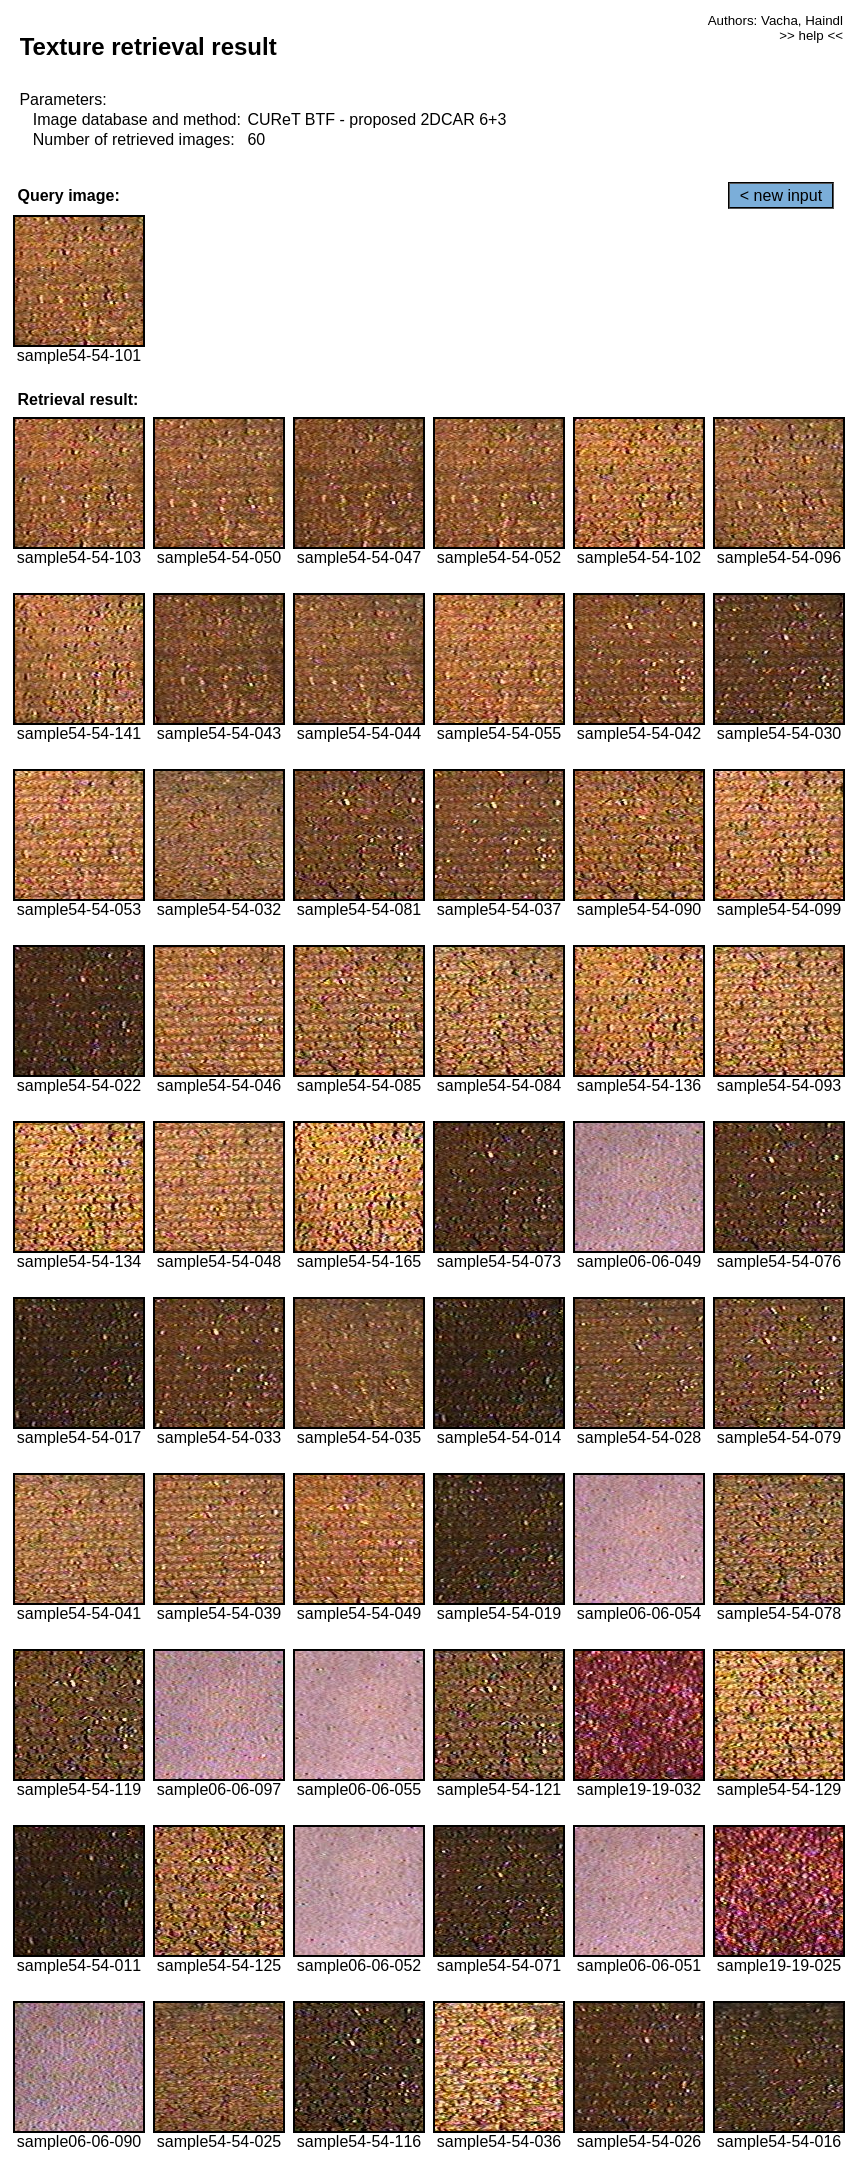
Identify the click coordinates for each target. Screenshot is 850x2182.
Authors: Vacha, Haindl (775, 20)
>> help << (811, 35)
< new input (781, 195)
